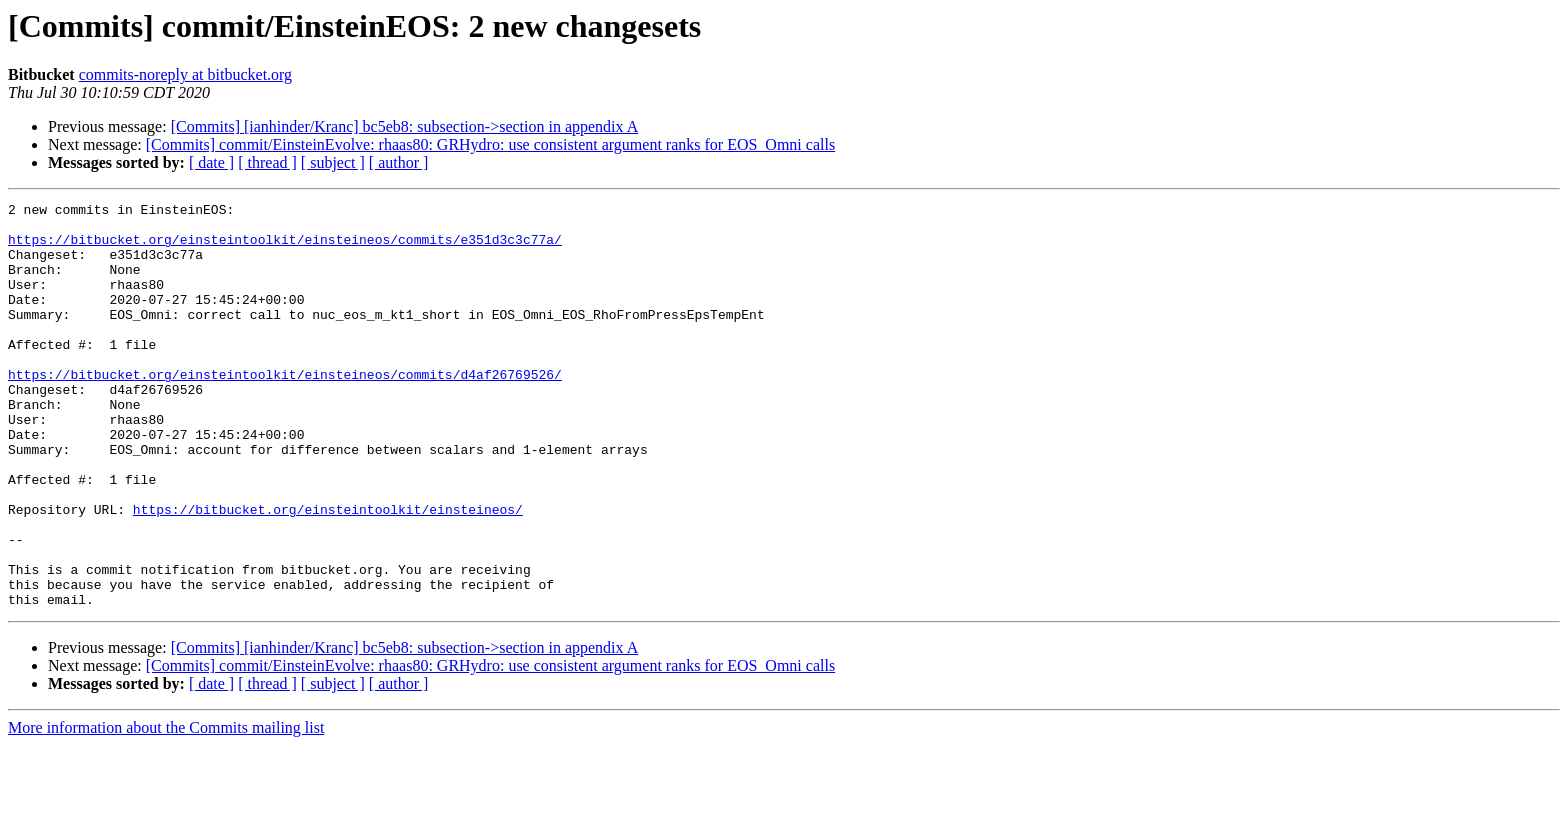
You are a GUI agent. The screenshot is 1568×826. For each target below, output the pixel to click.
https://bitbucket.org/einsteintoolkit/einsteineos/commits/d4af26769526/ (285, 410)
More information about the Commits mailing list (166, 808)
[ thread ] (267, 162)
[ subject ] (333, 162)
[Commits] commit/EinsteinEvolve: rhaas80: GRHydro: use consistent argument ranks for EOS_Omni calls (490, 144)
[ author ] (399, 162)
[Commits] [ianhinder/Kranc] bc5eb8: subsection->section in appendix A (405, 126)
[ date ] (211, 162)
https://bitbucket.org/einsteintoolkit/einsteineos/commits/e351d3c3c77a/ (285, 248)
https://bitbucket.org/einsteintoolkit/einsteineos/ (328, 572)
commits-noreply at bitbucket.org (185, 74)
